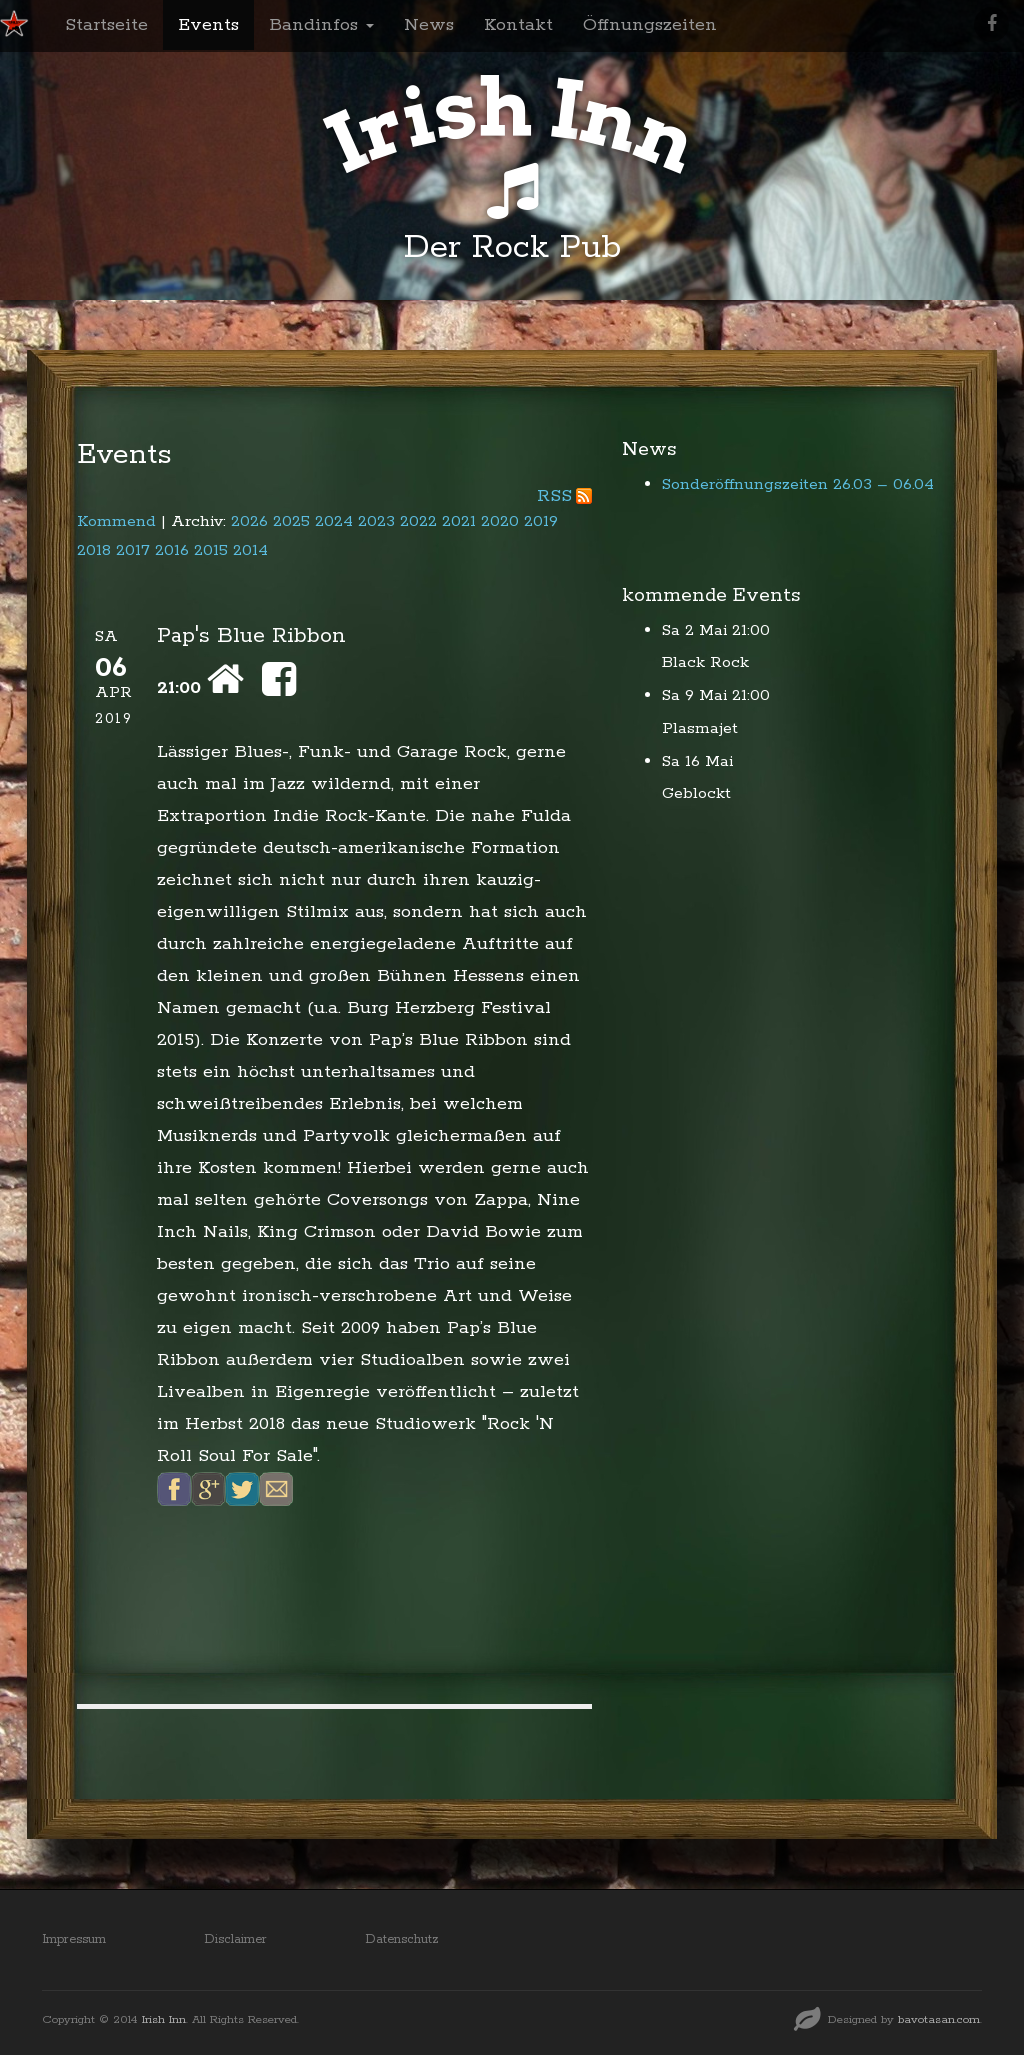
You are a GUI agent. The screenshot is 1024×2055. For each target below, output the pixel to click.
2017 (133, 550)
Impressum (74, 1939)
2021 (459, 521)
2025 (291, 521)
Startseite (106, 25)
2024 (334, 521)
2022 (418, 521)
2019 (541, 521)
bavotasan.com (939, 2019)
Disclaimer (235, 1939)
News (429, 25)
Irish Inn (164, 2019)
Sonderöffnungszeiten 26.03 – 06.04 (798, 484)
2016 (172, 550)
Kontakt (518, 25)
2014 (250, 550)
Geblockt (696, 793)
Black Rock (705, 662)
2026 (249, 521)
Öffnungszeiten (650, 25)
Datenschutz (402, 1939)
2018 (94, 550)
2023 (376, 521)
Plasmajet (700, 728)
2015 (211, 550)
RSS (554, 496)
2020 (500, 521)
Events (208, 25)
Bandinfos (321, 25)
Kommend (116, 521)
